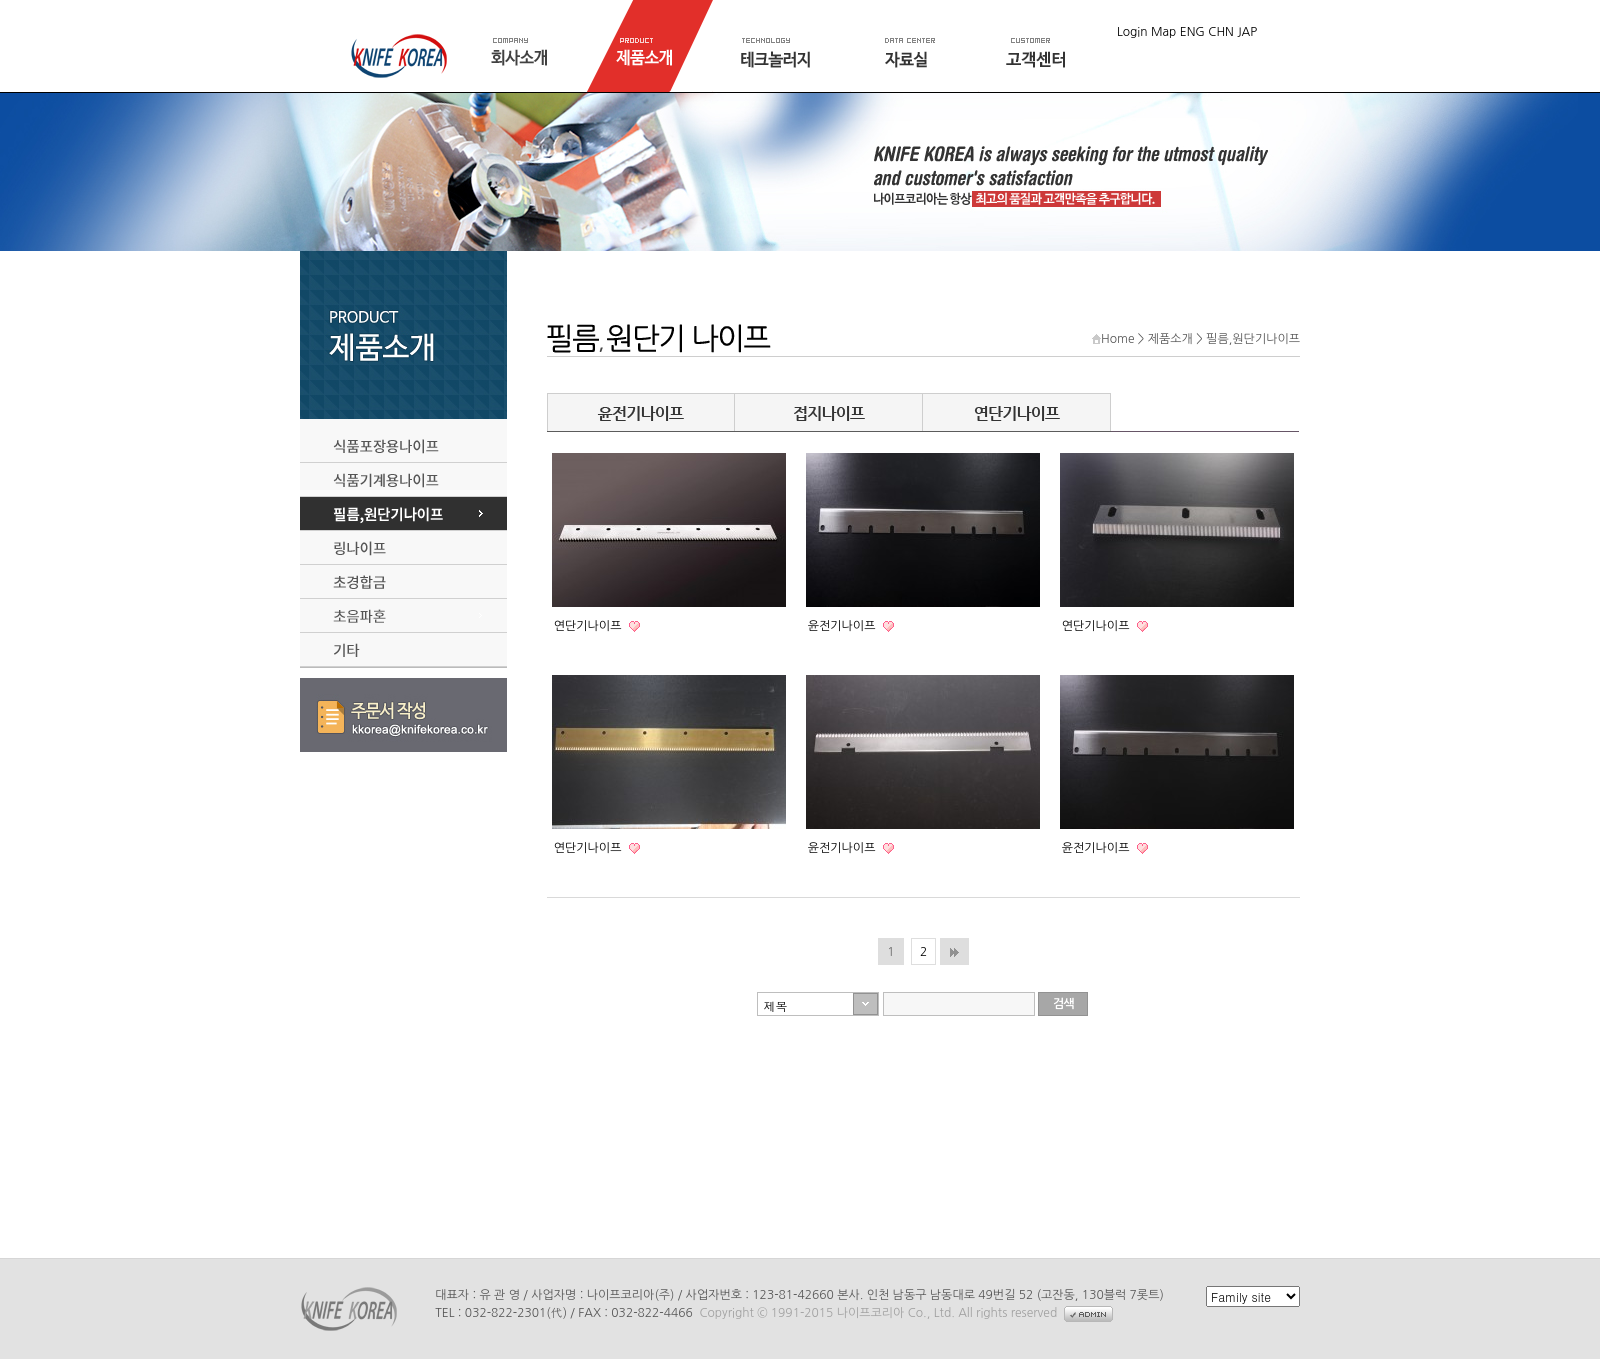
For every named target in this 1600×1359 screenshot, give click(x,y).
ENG (1192, 32)
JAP (1247, 32)
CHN (1221, 32)
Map (1163, 32)
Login (1132, 32)
